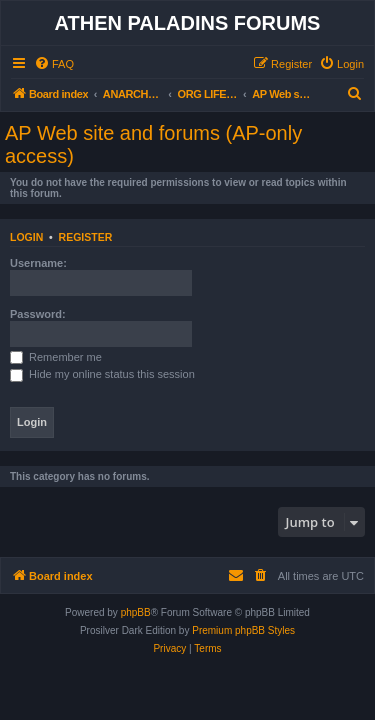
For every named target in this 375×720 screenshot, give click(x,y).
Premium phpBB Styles (243, 630)
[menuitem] (54, 64)
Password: (38, 314)
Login (26, 237)
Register (86, 237)
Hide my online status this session (102, 374)
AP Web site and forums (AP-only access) (153, 144)
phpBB (136, 612)
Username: (38, 263)
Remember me (56, 357)
